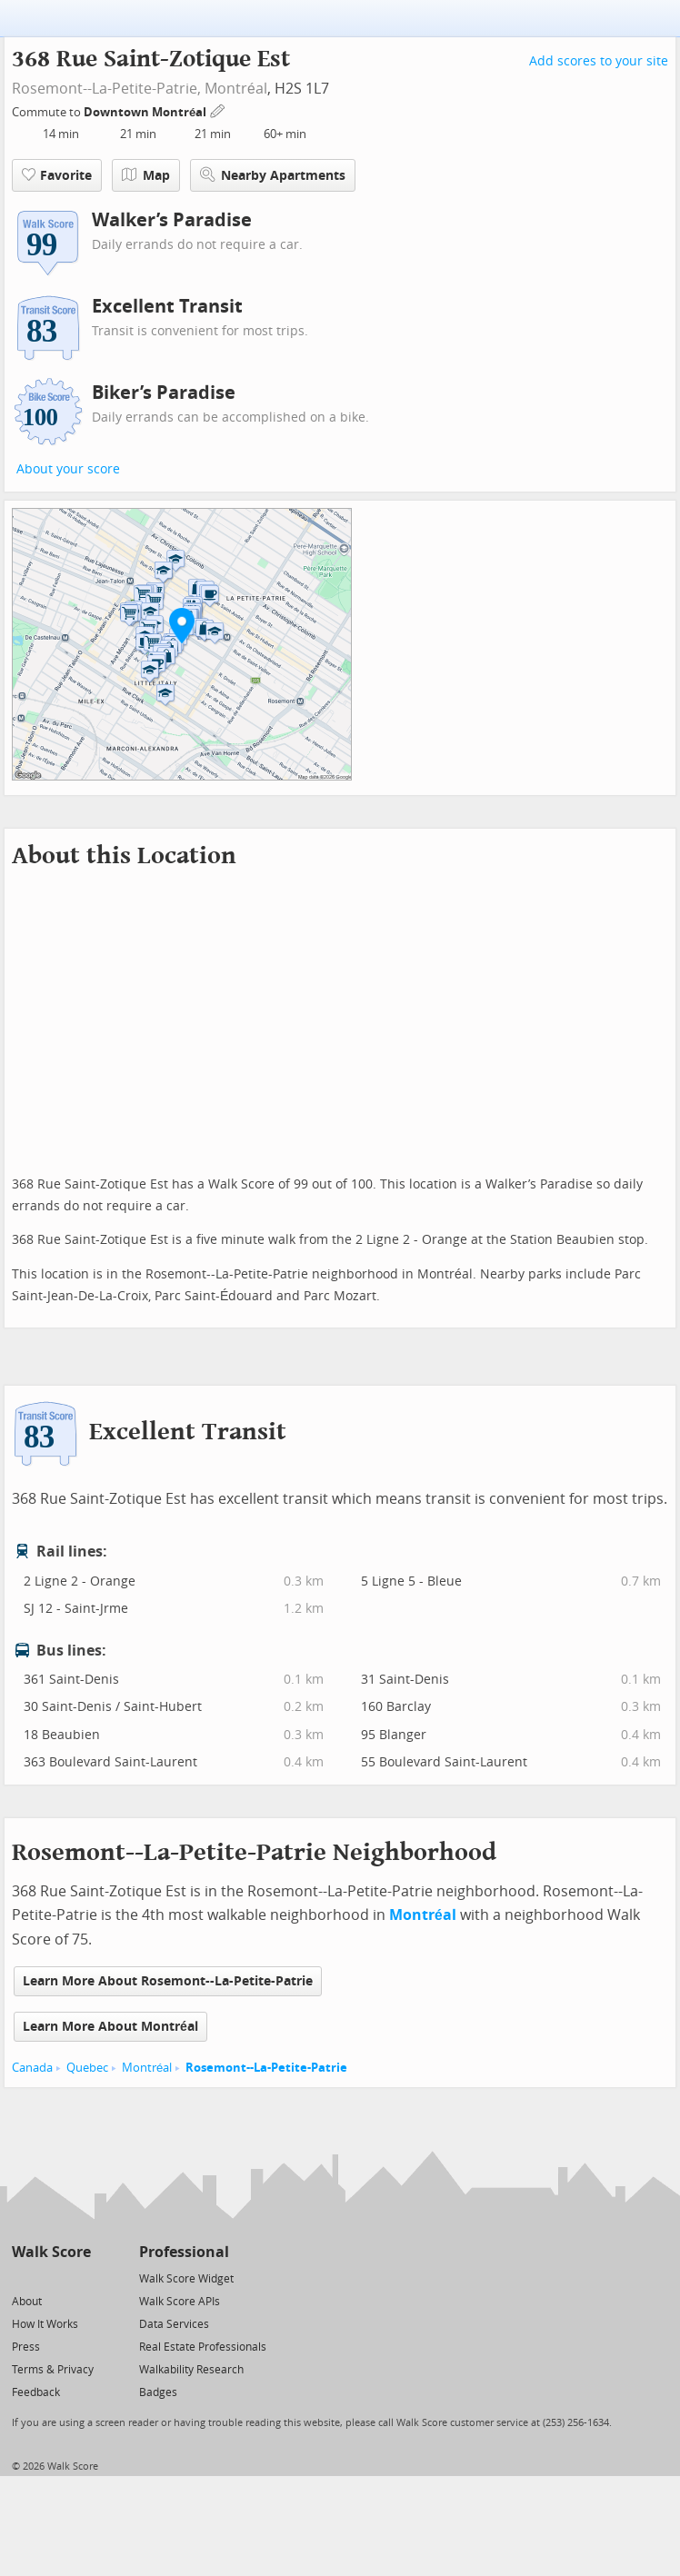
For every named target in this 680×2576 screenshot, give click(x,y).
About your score (68, 469)
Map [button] (146, 175)
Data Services (174, 2324)
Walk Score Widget (186, 2279)
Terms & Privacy (53, 2369)
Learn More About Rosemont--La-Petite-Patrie (168, 1981)
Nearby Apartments (272, 175)
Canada (32, 2067)
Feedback (36, 2392)
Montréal (236, 88)
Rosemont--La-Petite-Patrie (266, 2067)
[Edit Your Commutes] (218, 109)
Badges (158, 2392)
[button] (181, 625)
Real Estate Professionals (202, 2347)
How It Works (45, 2324)
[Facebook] (50, 2277)
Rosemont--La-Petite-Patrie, (106, 88)
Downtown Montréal (146, 112)
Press (26, 2347)
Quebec (87, 2067)
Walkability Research (191, 2369)
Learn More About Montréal (110, 2026)
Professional (184, 2252)
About (27, 2301)
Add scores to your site (598, 61)
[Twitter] (22, 2277)
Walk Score (51, 2252)
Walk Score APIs (179, 2301)
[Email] (78, 2277)
